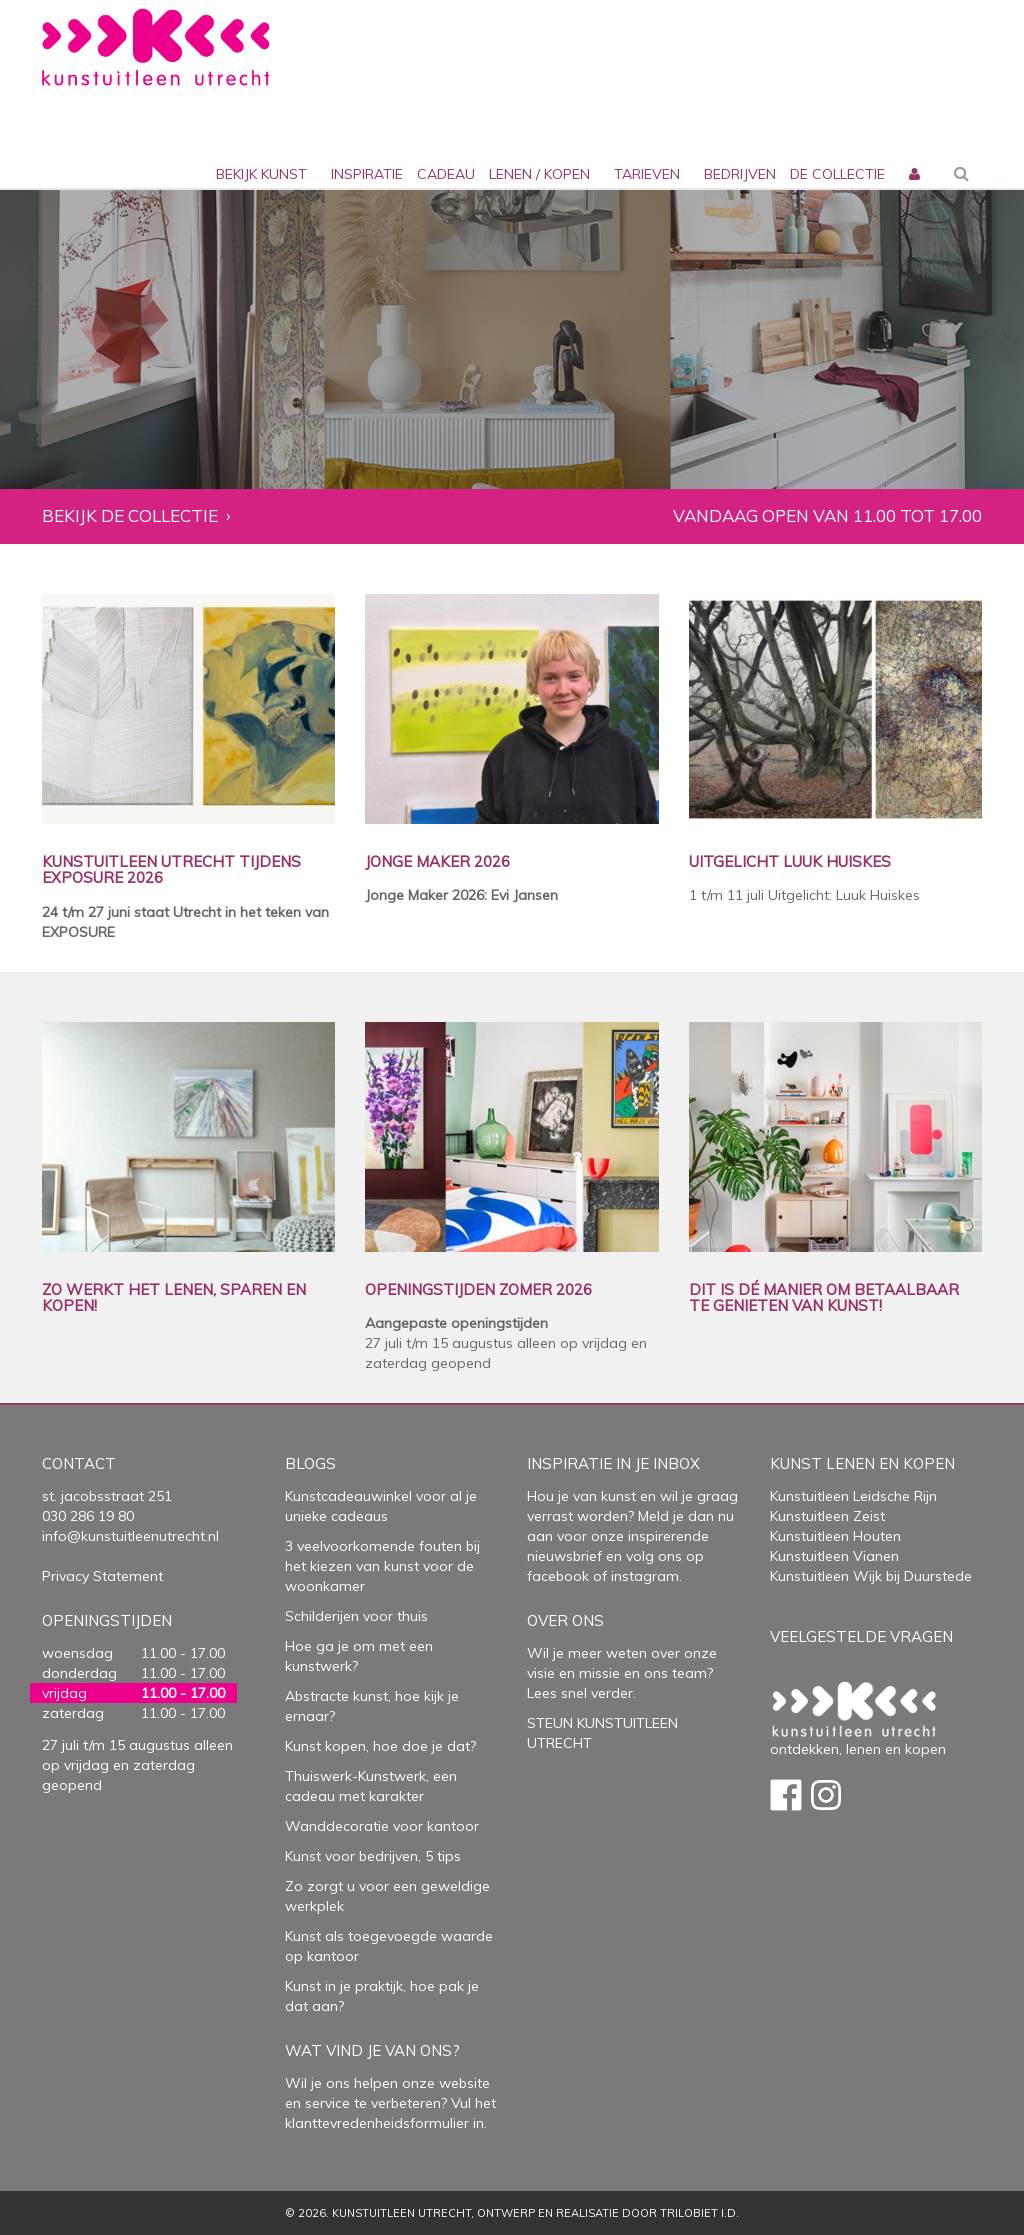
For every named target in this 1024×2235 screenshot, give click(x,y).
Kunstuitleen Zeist (827, 1516)
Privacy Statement (102, 1576)
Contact (79, 1463)
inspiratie (367, 174)
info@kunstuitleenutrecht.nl (130, 1536)
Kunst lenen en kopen (862, 1463)
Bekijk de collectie (130, 516)
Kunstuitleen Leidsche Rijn (853, 1496)
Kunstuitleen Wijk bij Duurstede (871, 1576)
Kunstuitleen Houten (835, 1536)
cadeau (446, 174)
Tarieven (647, 174)
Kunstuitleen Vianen (834, 1556)
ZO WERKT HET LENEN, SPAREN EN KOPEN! (174, 1298)
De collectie (837, 174)
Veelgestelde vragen (861, 1636)
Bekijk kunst (261, 174)
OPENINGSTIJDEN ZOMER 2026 (478, 1290)
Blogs (310, 1463)
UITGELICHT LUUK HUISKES (790, 862)
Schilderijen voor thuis (356, 1616)
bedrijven (740, 174)
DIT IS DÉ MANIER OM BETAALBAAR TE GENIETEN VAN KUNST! (824, 1298)
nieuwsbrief (564, 1556)
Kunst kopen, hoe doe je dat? (380, 1746)
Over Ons (565, 1620)
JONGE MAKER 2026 (437, 862)
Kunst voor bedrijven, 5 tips (373, 1856)
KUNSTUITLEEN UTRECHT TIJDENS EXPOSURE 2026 (171, 870)
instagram (645, 1576)
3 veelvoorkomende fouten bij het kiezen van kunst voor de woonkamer (382, 1566)
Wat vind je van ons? (372, 2050)
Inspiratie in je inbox (613, 1463)
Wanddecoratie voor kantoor (382, 1826)
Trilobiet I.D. (699, 2213)
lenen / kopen (539, 174)
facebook (558, 1576)
